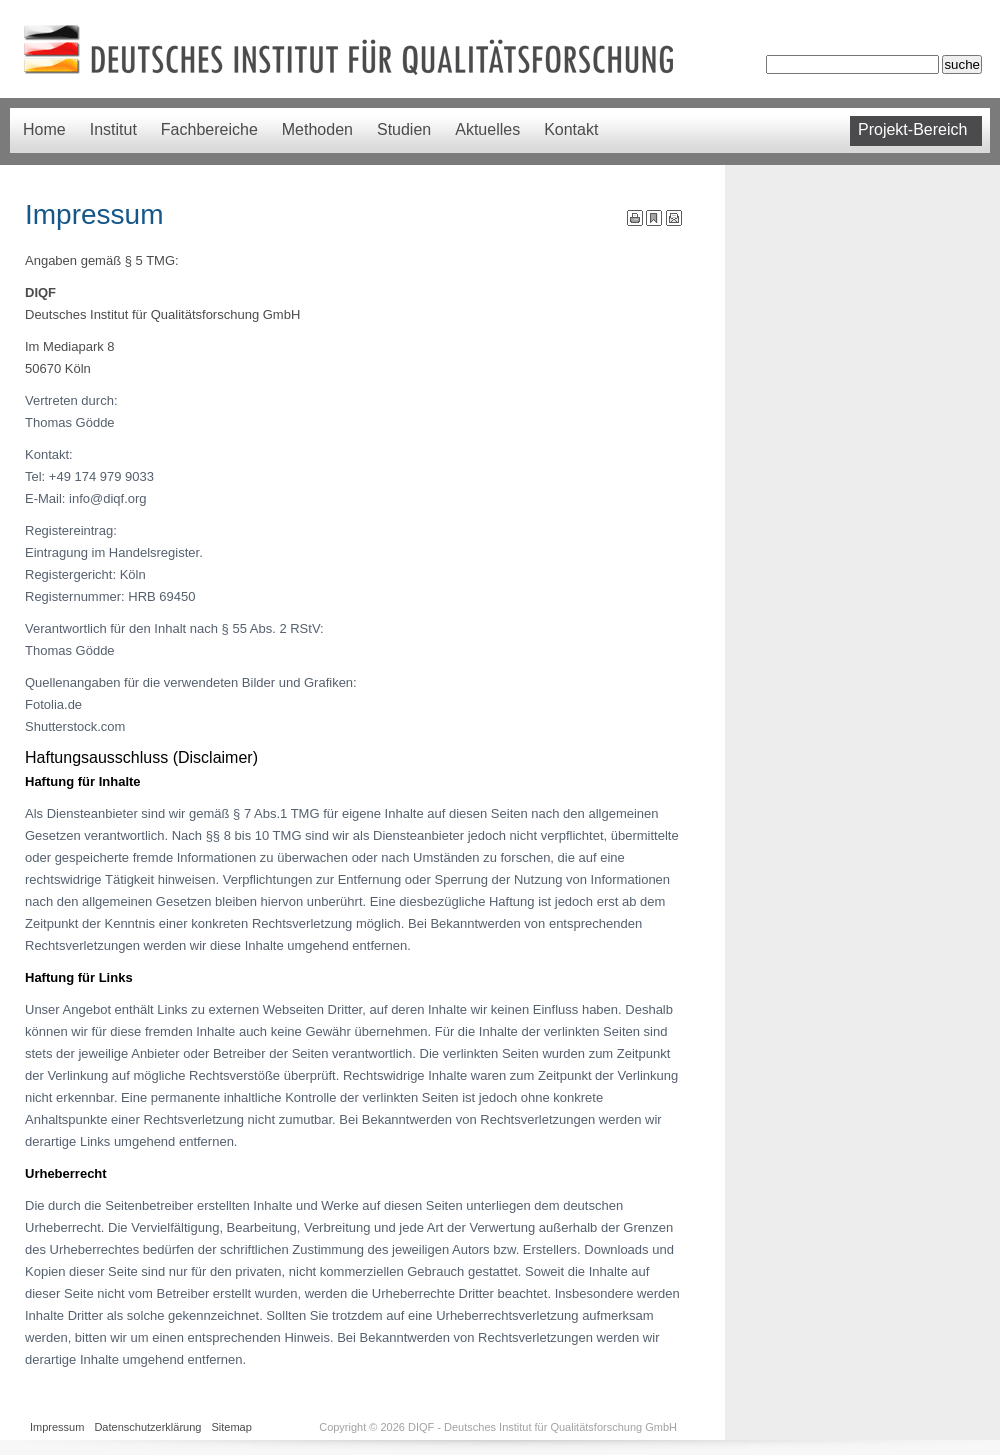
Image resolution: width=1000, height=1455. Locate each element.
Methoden (317, 129)
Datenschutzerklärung (147, 1427)
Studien (404, 129)
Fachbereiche (209, 129)
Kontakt (571, 129)
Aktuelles (487, 129)
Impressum (57, 1427)
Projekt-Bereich (912, 129)
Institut (113, 129)
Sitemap (231, 1427)
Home (44, 129)
